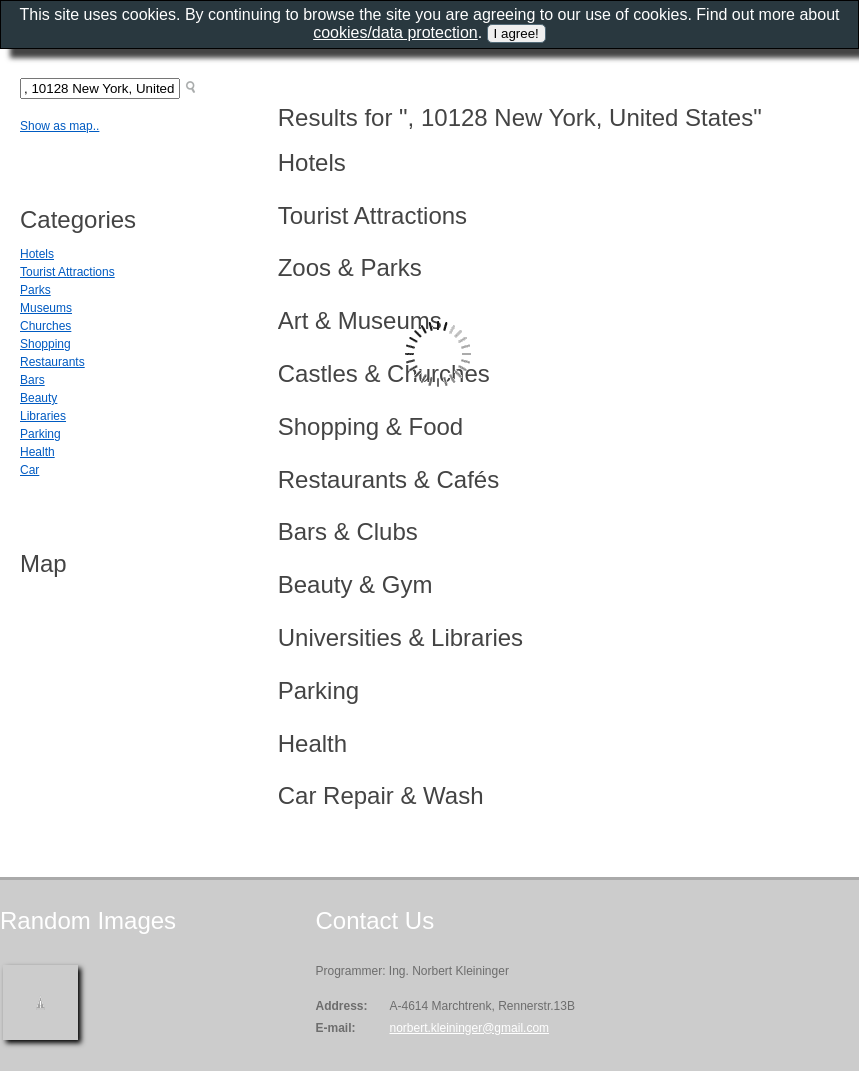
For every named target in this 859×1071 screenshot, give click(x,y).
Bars (32, 380)
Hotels (37, 254)
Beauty (38, 398)
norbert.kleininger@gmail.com (469, 1028)
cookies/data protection (395, 32)
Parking (40, 434)
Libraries (43, 416)
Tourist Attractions (67, 272)
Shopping (45, 344)
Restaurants (52, 362)
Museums (46, 308)
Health (37, 452)
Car (29, 470)
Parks (35, 290)
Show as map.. (59, 126)
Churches (45, 326)
